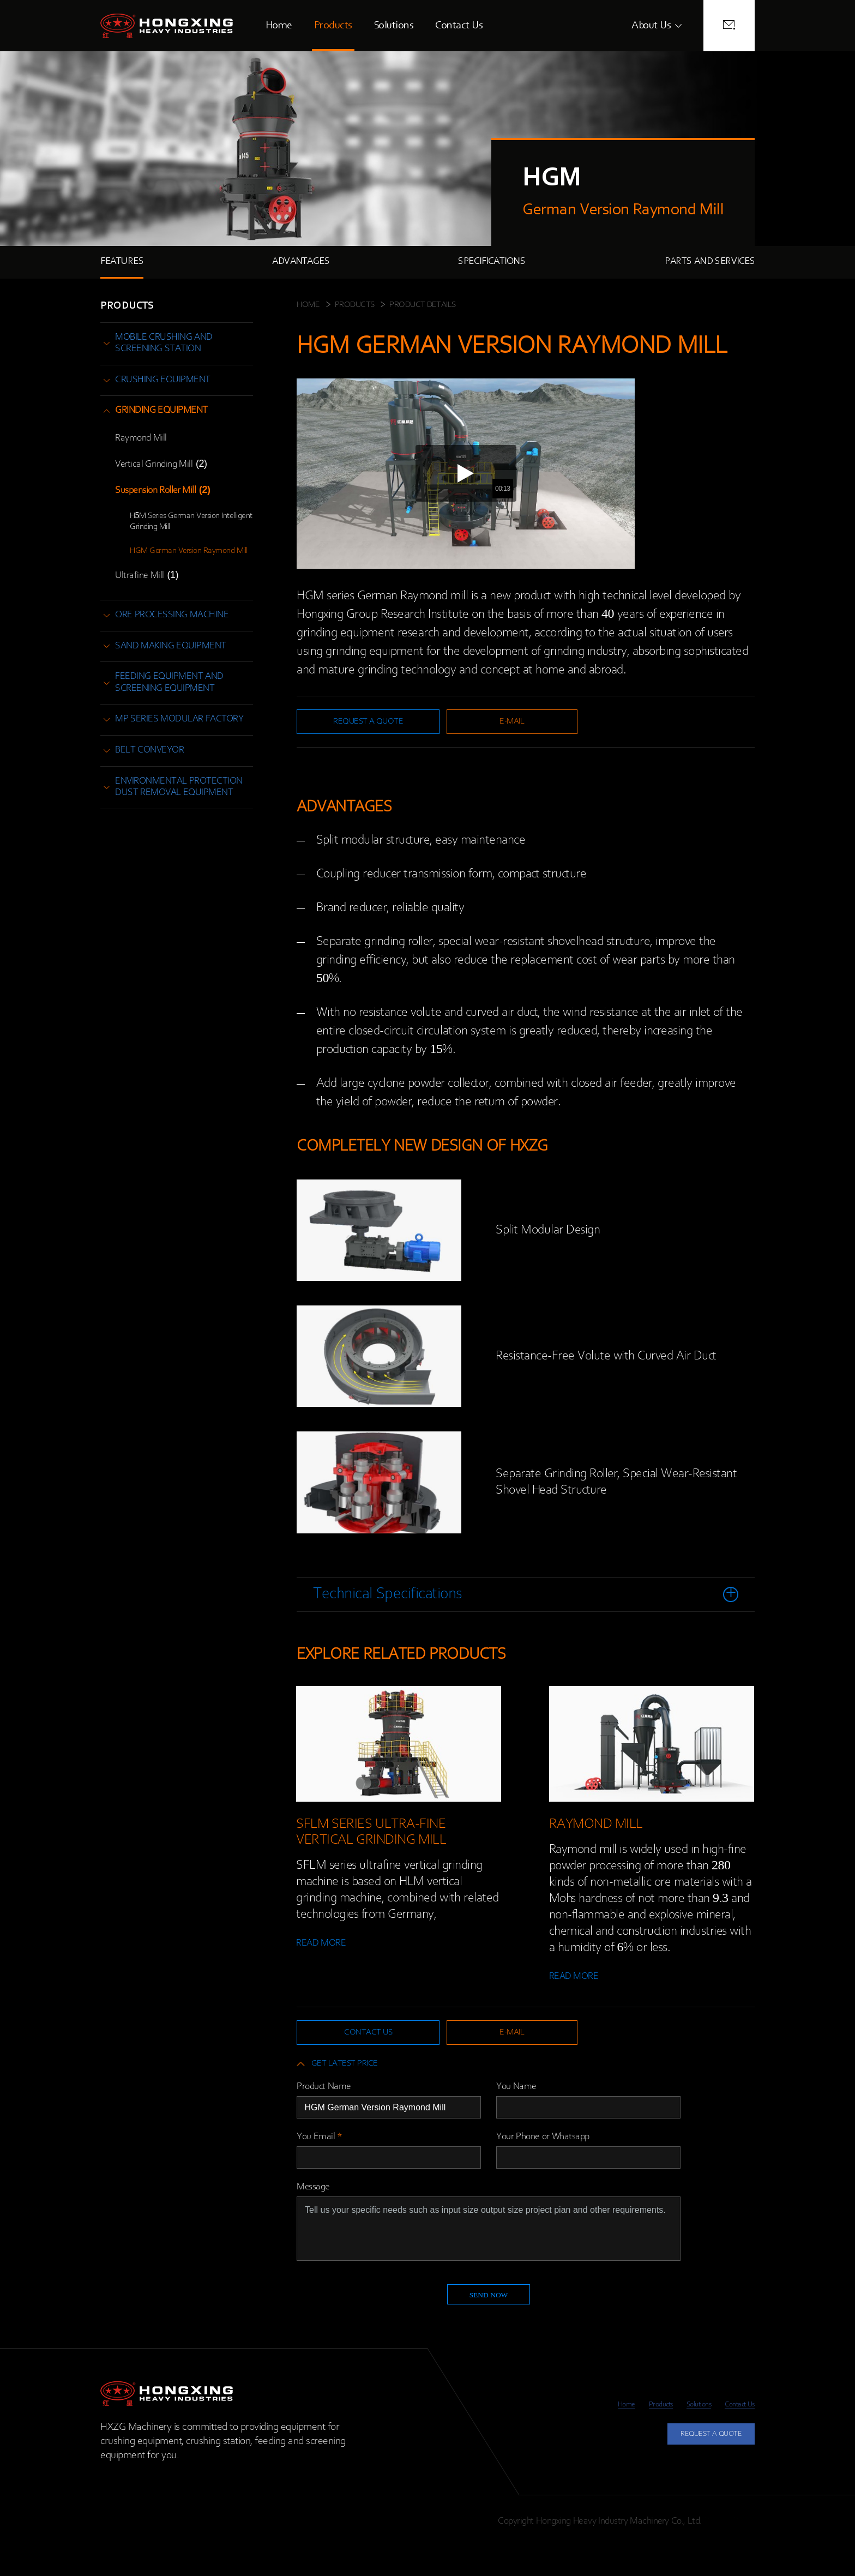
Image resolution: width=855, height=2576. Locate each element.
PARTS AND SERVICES (710, 262)
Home (279, 25)
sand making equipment (170, 646)
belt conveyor (149, 750)
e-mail (473, 724)
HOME (308, 304)
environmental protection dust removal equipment (179, 787)
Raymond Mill (141, 438)
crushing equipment (162, 380)
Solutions (394, 25)
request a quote (354, 724)
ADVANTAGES (300, 262)
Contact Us (459, 25)
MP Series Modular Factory (179, 719)
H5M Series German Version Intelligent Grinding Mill (191, 521)
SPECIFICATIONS (491, 262)
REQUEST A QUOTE (697, 2466)
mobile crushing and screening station (164, 343)
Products (333, 25)
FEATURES (121, 262)
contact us (354, 2048)
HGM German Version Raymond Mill (189, 550)
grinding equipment (161, 411)
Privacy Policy (729, 2549)
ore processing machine (171, 615)
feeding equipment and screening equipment (169, 683)
